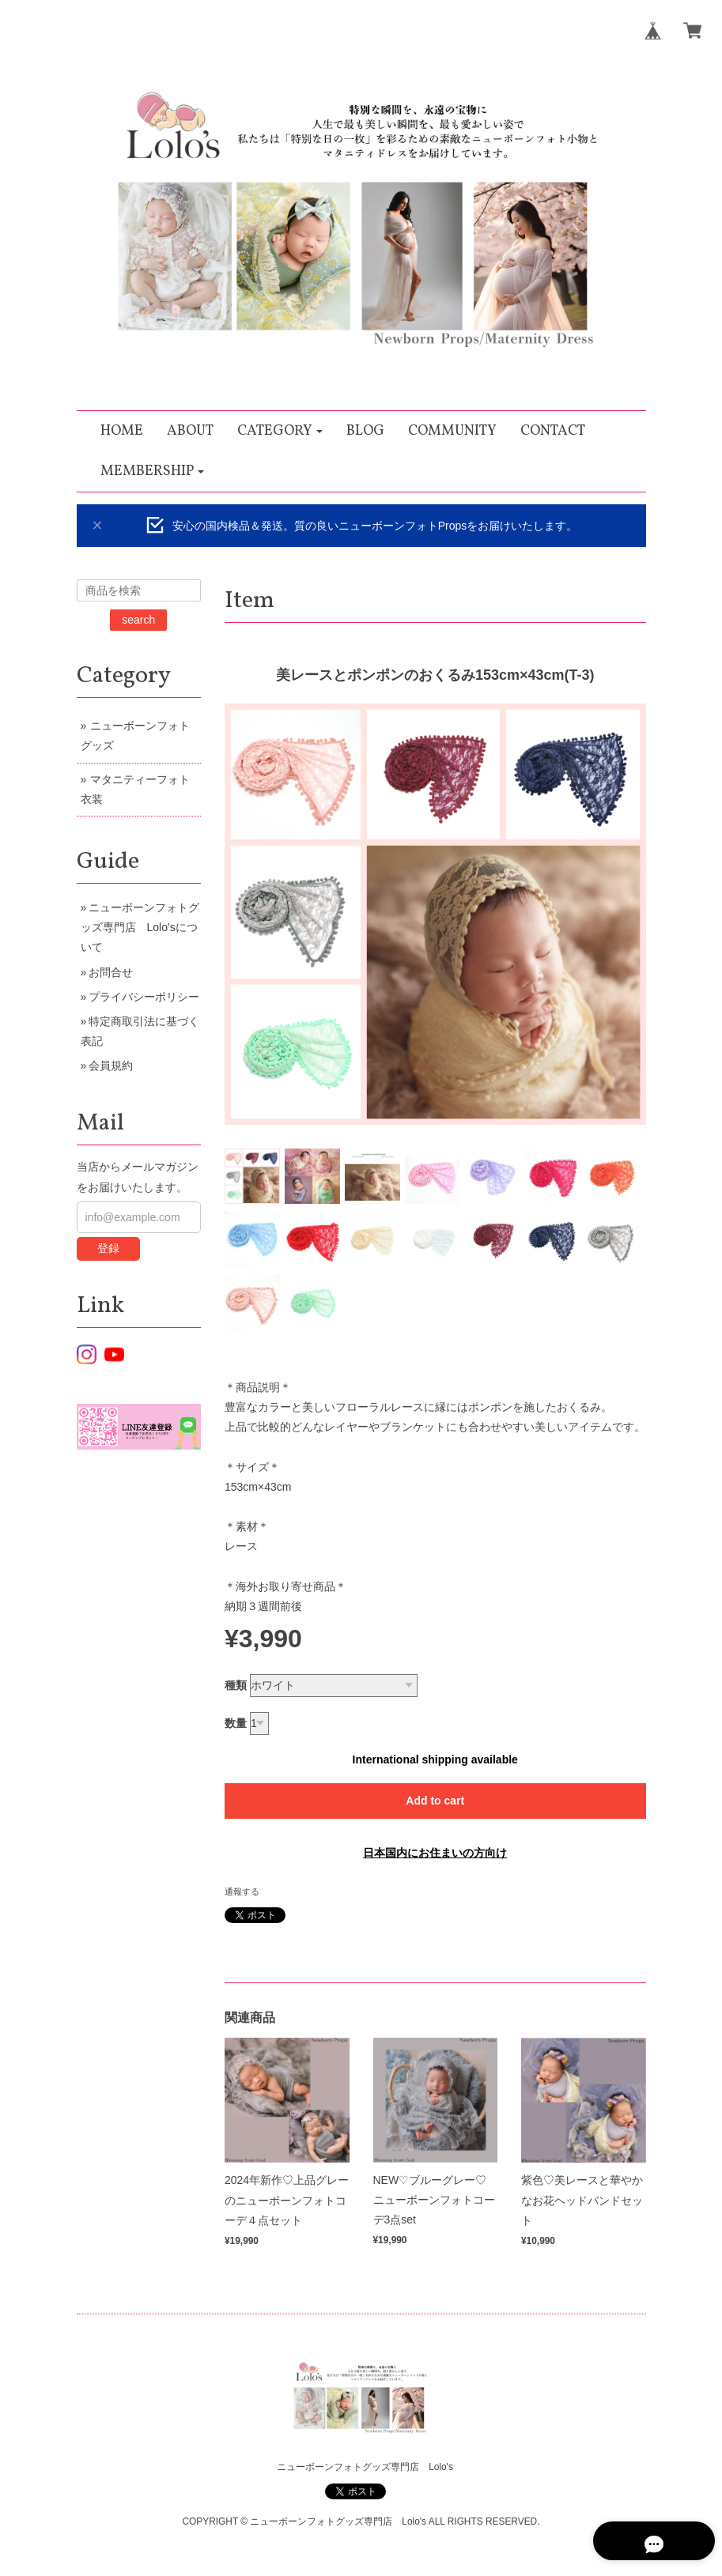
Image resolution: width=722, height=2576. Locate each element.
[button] (280, 431)
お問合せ (111, 972)
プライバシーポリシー (144, 996)
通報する (242, 1891)
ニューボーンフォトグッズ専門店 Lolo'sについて (140, 927)
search (138, 619)
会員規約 (111, 1065)
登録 (108, 1248)
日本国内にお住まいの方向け (435, 1852)
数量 (236, 1723)
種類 (236, 1685)
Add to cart (435, 1800)
